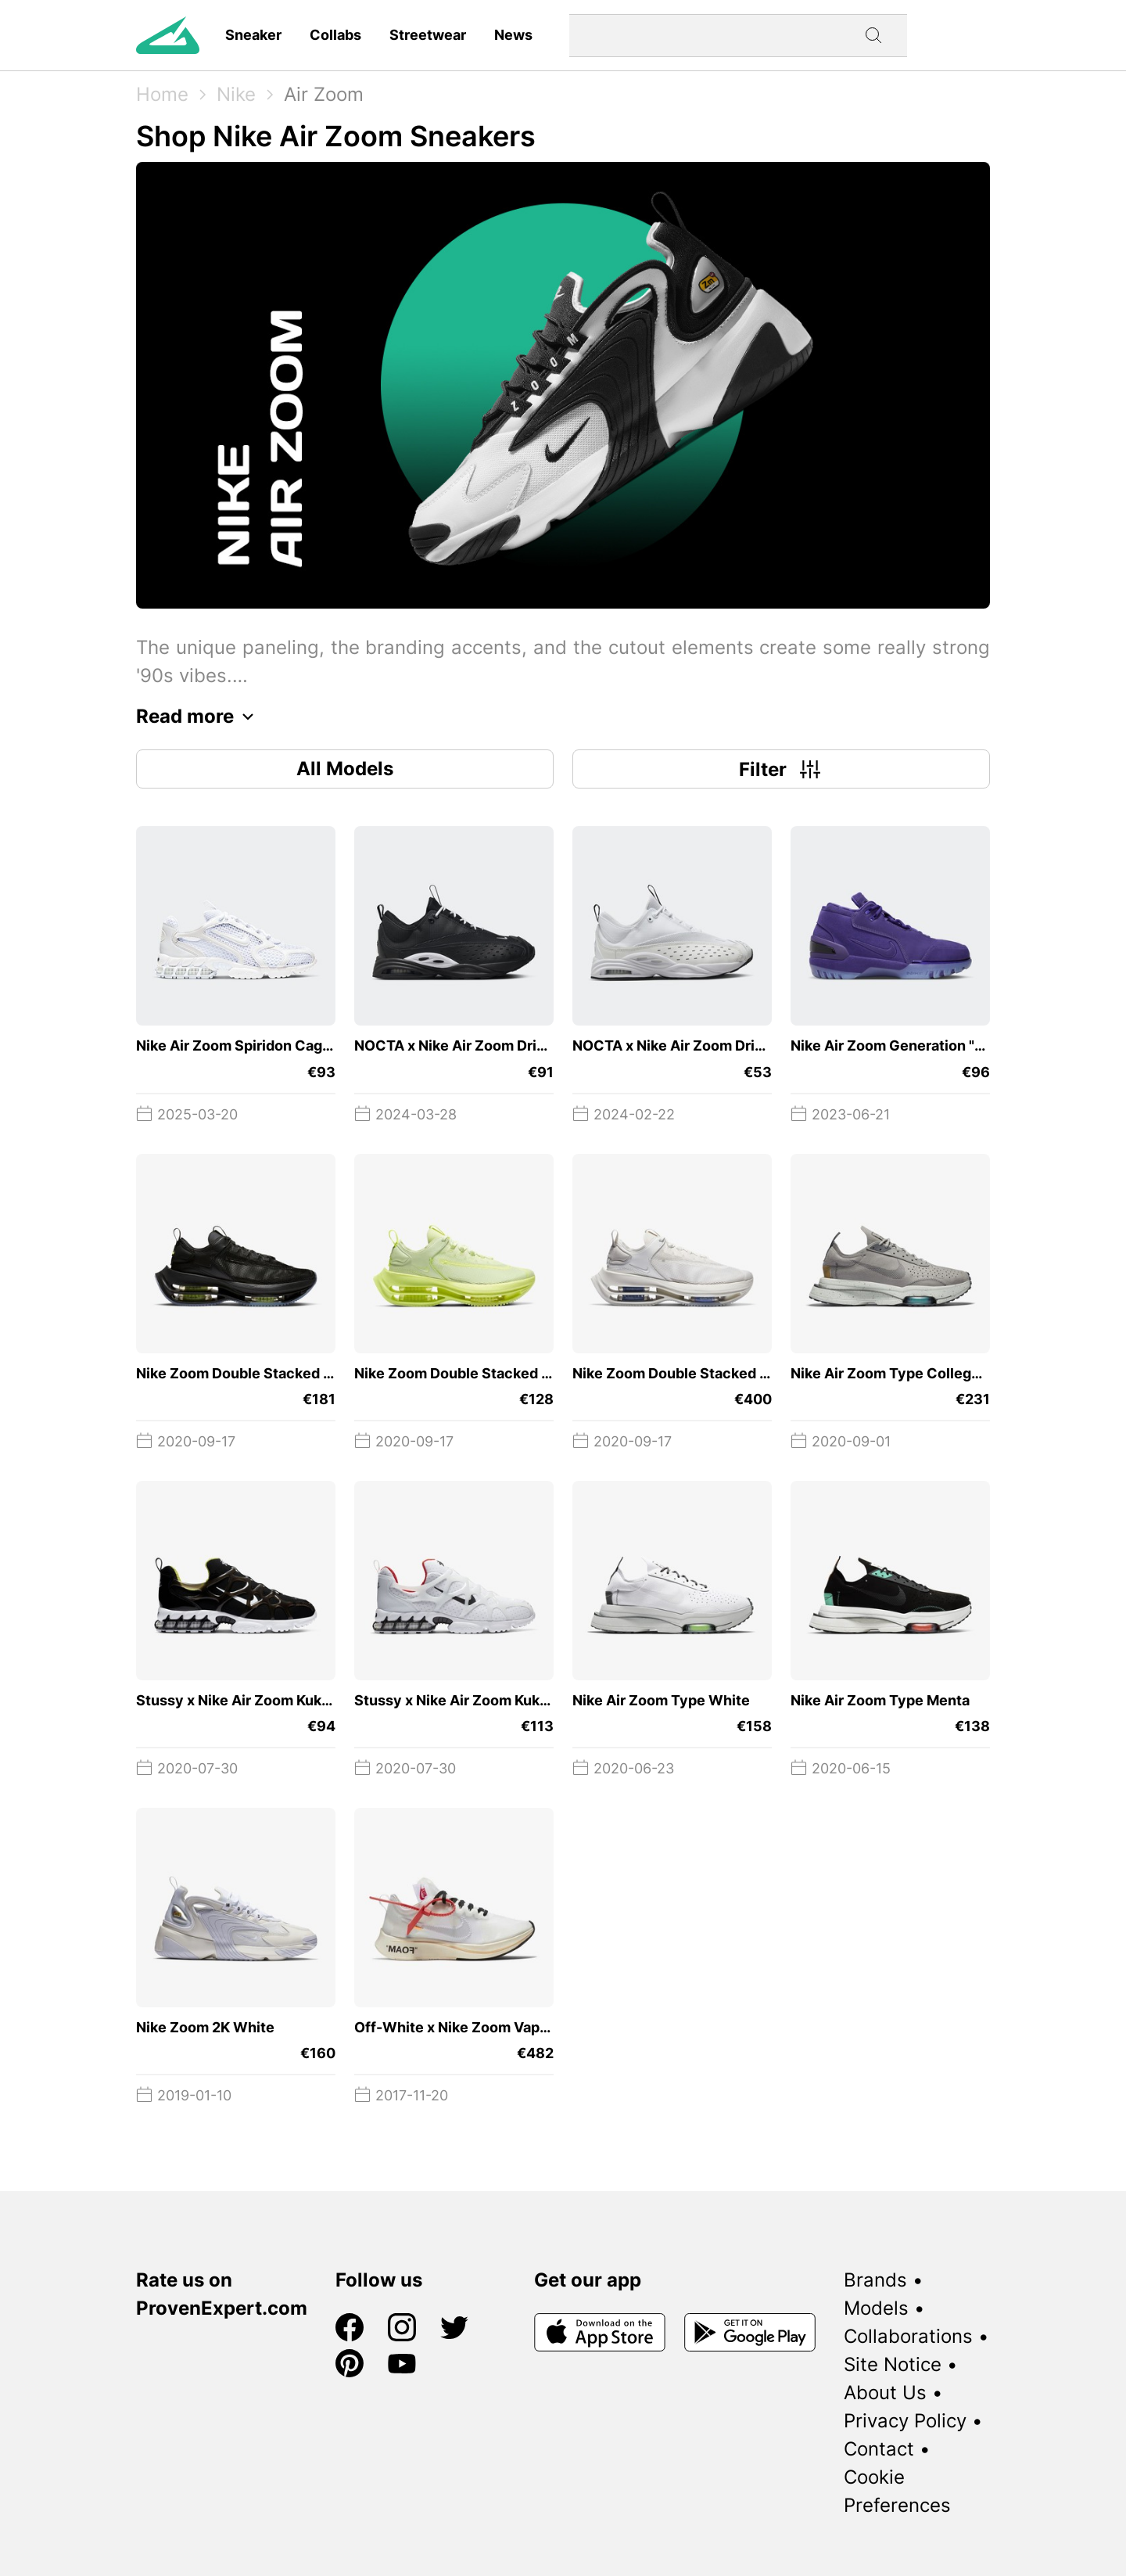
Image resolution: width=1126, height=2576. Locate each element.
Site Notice (892, 2364)
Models (876, 2308)
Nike (236, 94)
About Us (885, 2392)
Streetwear (427, 35)
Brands (875, 2280)
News (513, 35)
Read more (199, 716)
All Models (344, 768)
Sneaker (253, 35)
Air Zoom (324, 94)
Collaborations (908, 2336)
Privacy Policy (905, 2420)
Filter (781, 769)
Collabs (335, 35)
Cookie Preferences (897, 2491)
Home (162, 94)
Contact (879, 2449)
